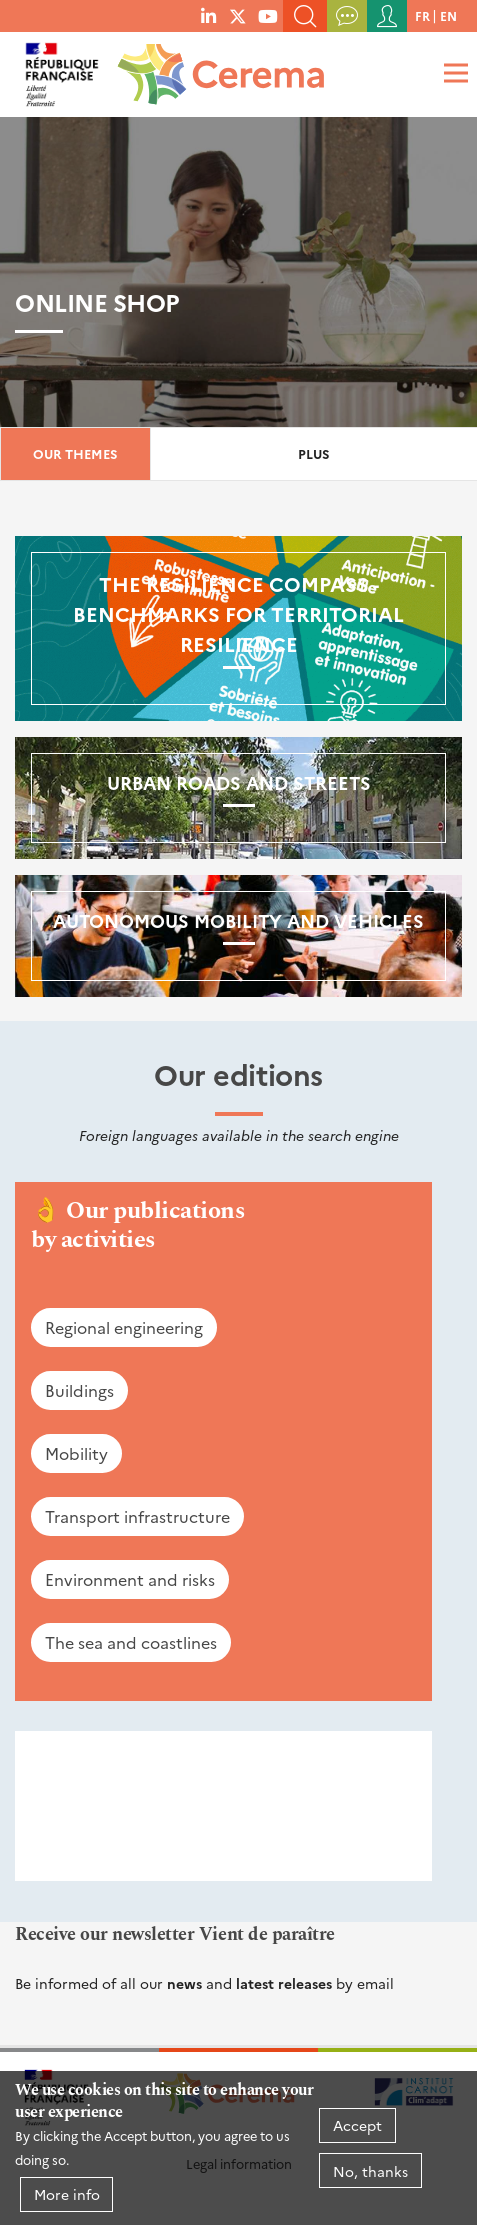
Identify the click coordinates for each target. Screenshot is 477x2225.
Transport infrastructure (137, 1516)
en (448, 15)
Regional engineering (124, 1327)
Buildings (79, 1390)
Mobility (76, 1453)
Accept (357, 2125)
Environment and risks (130, 1579)
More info (67, 2194)
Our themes (75, 453)
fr (422, 15)
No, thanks (370, 2171)
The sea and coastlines (131, 1642)
